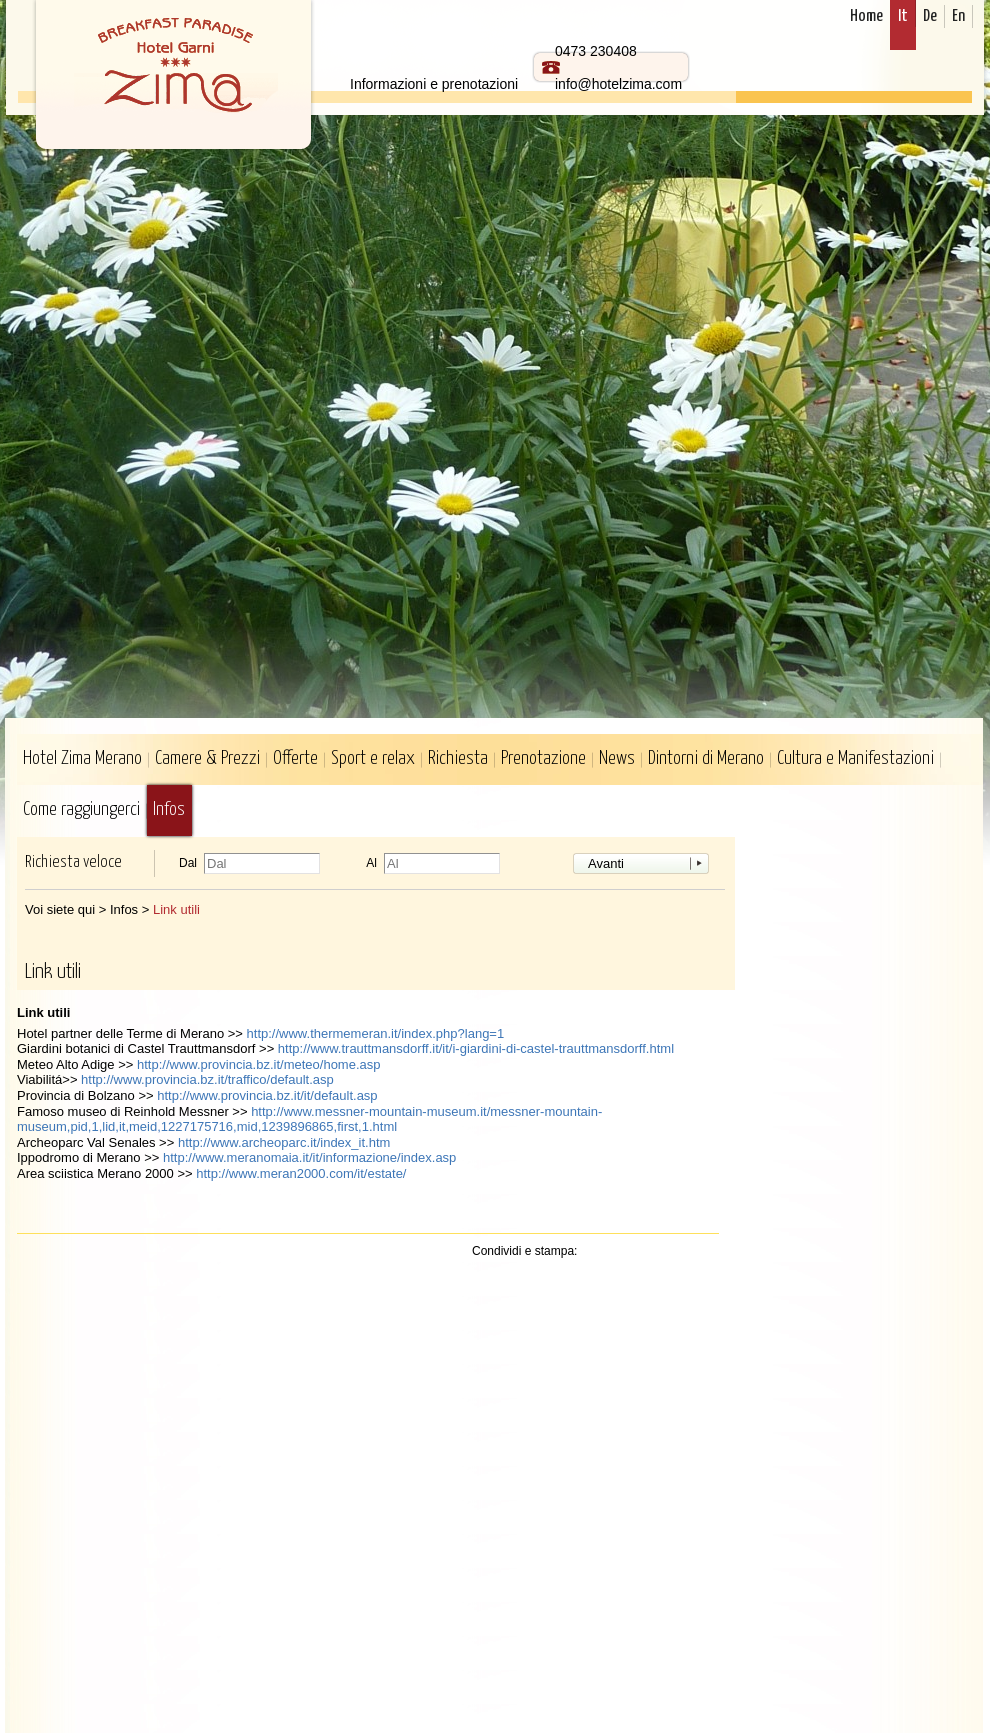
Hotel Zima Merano (82, 758)
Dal (188, 863)
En (958, 16)
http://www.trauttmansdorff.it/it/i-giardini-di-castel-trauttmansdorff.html (476, 1048)
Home (866, 16)
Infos (169, 809)
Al (371, 863)
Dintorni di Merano (706, 758)
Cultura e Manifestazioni (855, 758)
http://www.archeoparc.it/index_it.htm (284, 1142)
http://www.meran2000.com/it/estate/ (301, 1173)
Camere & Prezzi (207, 758)
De (930, 16)
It (903, 16)
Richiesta (458, 758)
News (617, 758)
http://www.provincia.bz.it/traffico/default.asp (207, 1079)
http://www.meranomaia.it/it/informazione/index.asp (309, 1157)
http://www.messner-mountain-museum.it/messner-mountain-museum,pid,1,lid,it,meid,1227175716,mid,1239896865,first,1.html (309, 1119)
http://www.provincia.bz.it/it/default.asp (267, 1095)
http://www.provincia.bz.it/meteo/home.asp (259, 1064)
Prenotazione (543, 758)
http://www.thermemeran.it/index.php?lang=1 (376, 1033)
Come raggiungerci (81, 809)
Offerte (295, 758)
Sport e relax (373, 758)
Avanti (606, 863)
